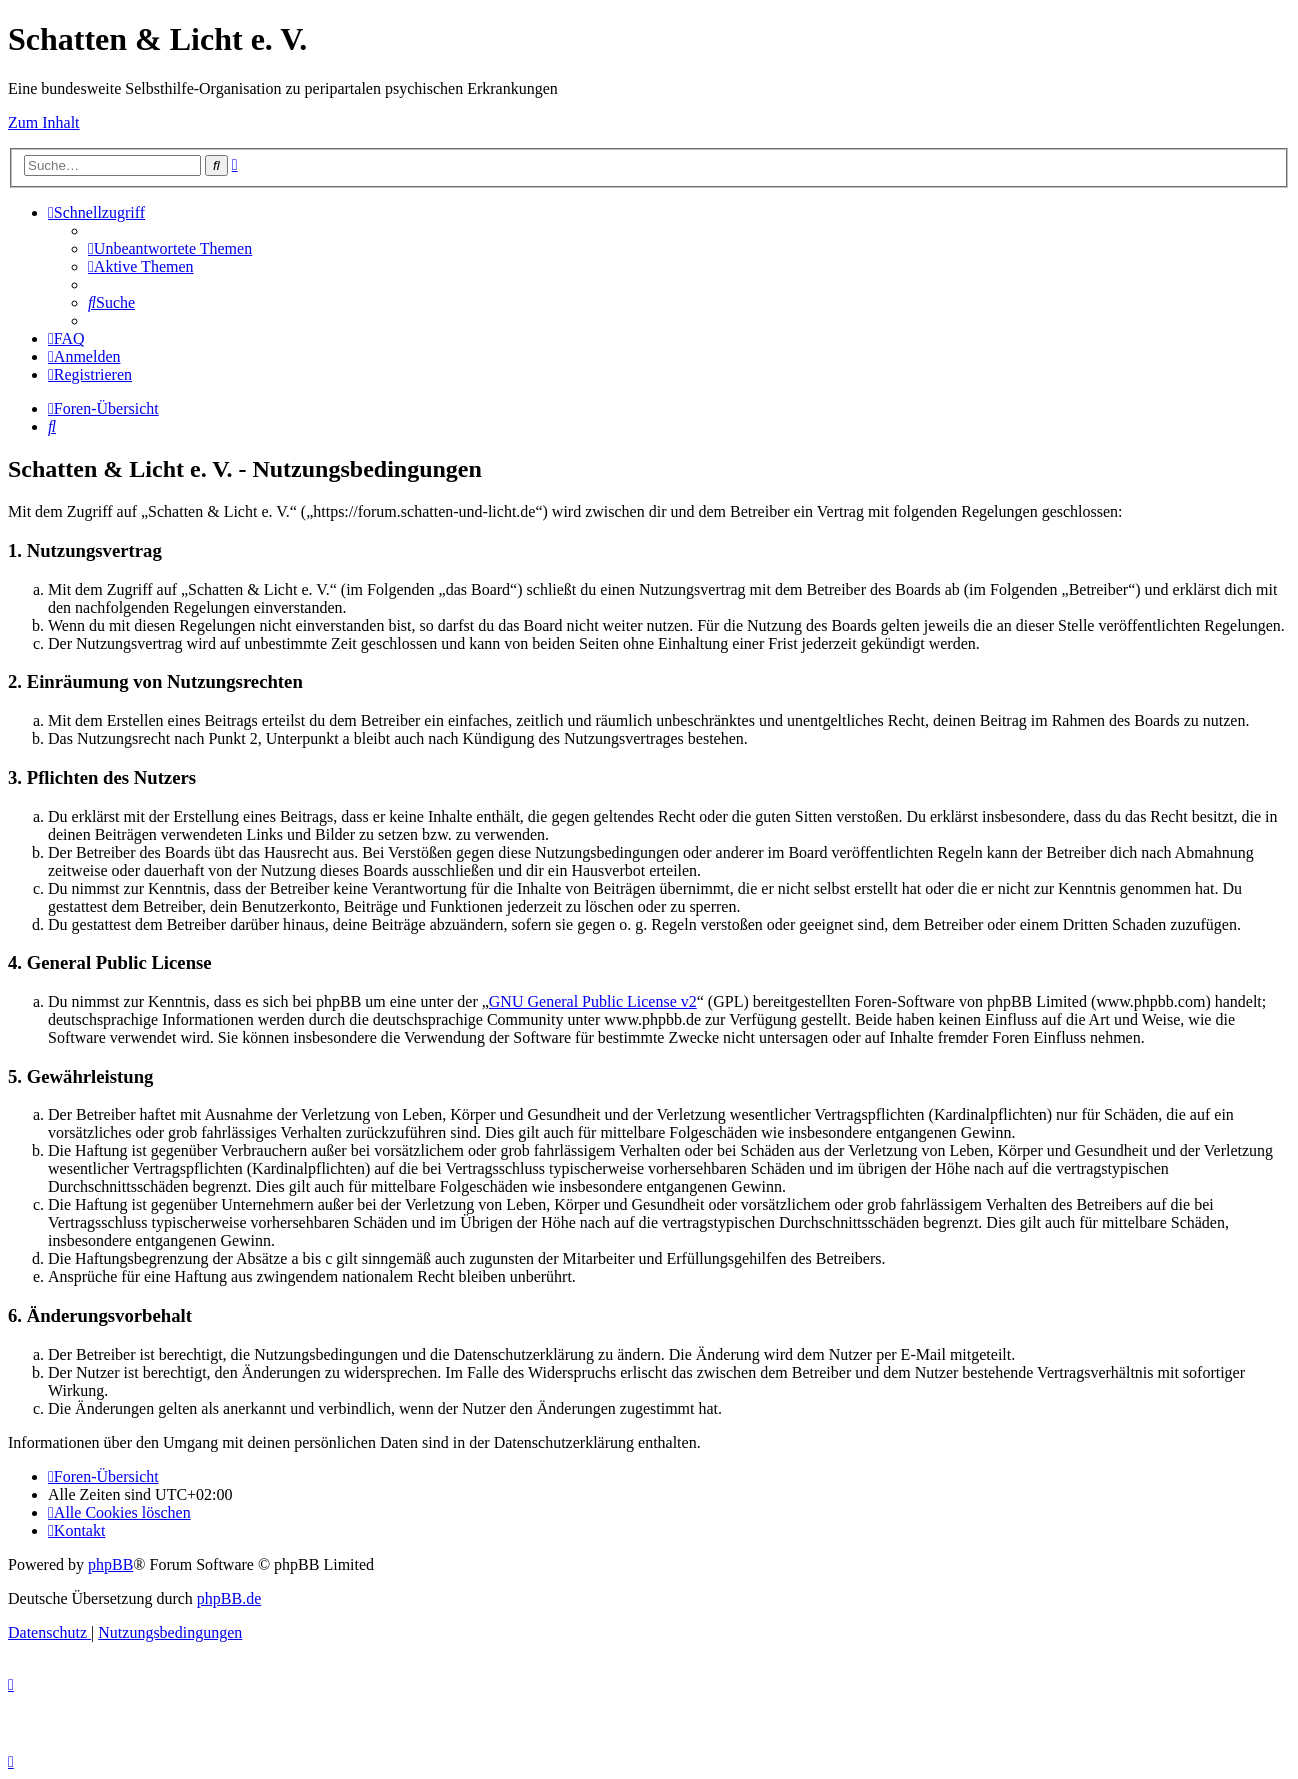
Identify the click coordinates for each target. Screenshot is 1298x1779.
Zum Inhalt (44, 122)
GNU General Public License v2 (593, 1001)
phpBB (110, 1564)
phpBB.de (229, 1598)
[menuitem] (170, 248)
